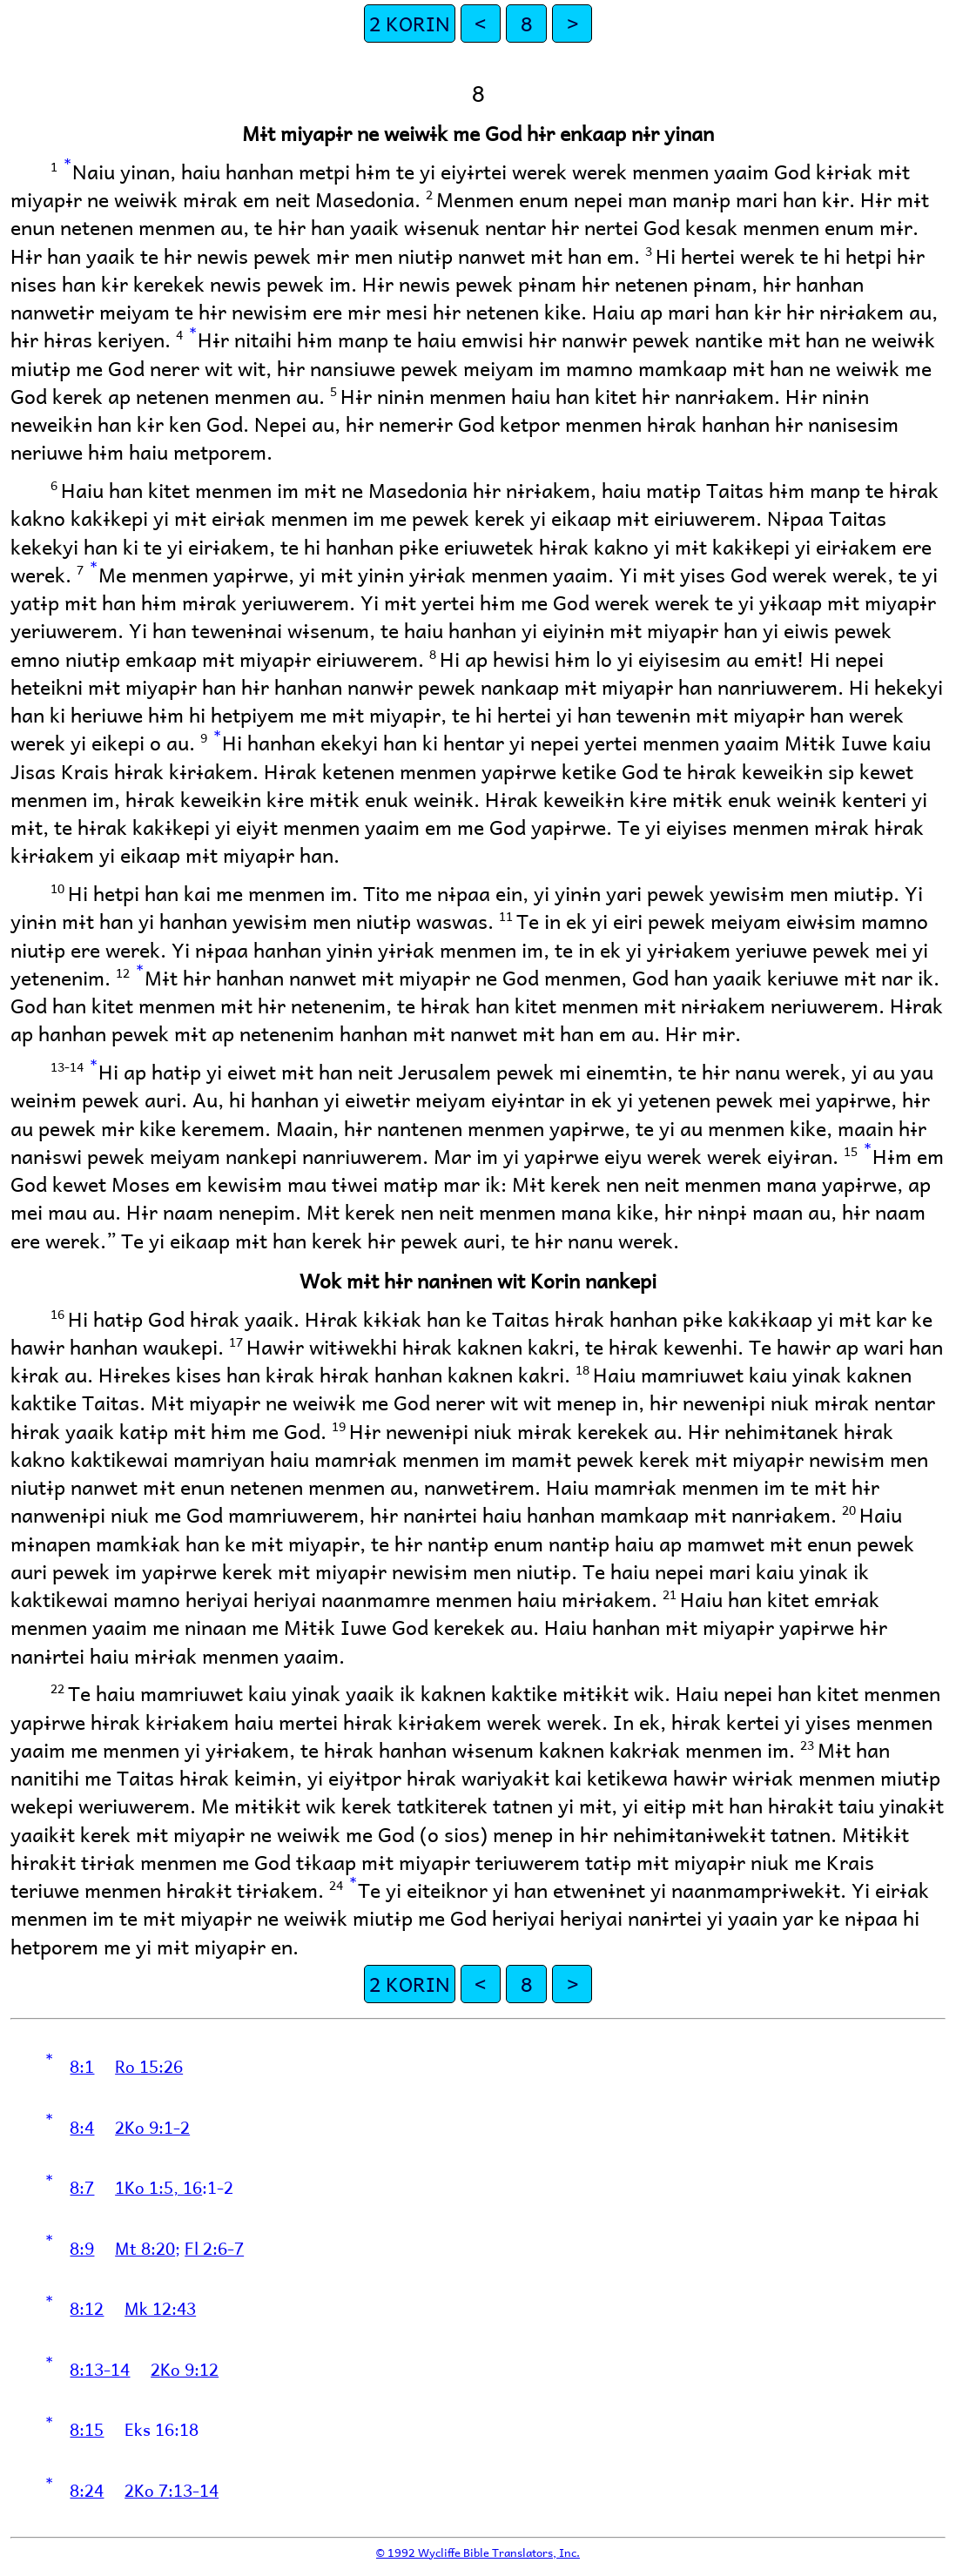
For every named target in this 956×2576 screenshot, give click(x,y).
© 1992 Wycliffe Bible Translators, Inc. (478, 2552)
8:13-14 (100, 2369)
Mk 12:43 (160, 2308)
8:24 (87, 2490)
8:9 (82, 2248)
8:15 (87, 2429)
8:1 (82, 2066)
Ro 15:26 (149, 2066)
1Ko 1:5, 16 (158, 2187)
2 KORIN (409, 23)
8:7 (82, 2187)
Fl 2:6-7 (214, 2248)
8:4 (82, 2127)
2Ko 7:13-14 (172, 2490)
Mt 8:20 (145, 2248)
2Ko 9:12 (185, 2369)
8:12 (87, 2308)
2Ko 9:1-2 (152, 2127)
